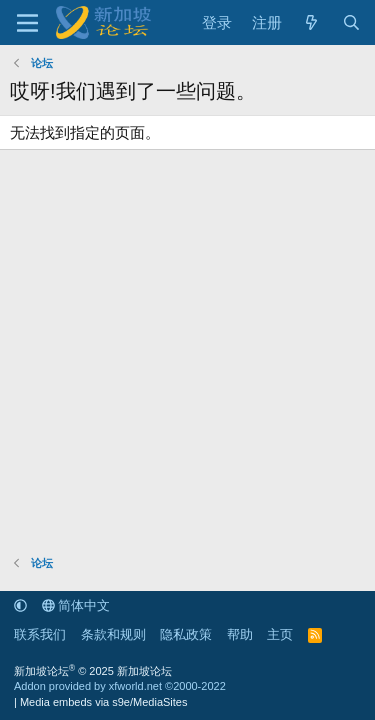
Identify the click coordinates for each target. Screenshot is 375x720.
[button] (20, 605)
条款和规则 (113, 634)
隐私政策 (186, 634)
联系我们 (40, 634)
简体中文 (76, 605)
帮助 (240, 634)
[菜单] (27, 23)
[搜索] (351, 22)
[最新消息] (311, 22)
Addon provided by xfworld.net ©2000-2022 (120, 686)
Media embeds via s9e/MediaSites (104, 702)
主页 (280, 634)
